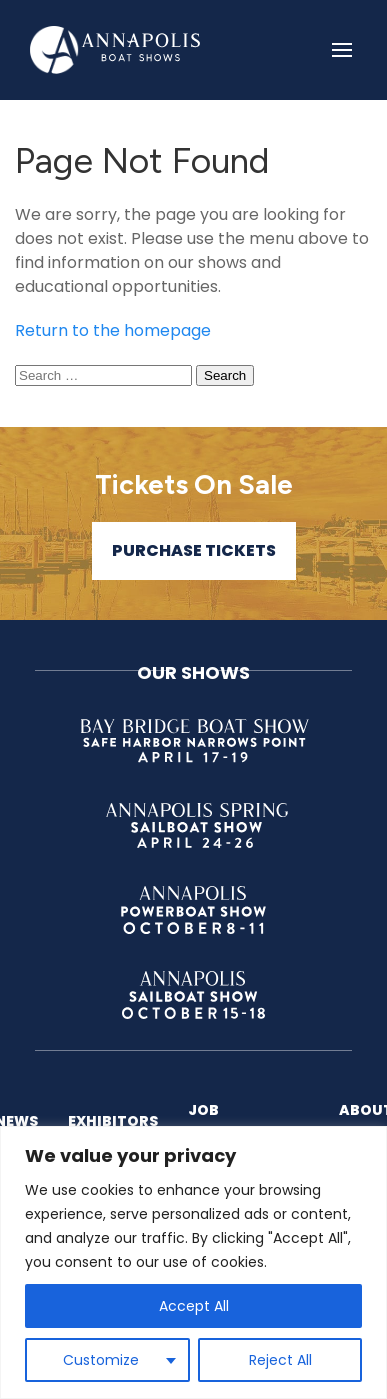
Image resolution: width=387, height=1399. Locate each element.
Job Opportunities (248, 1120)
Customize (101, 1360)
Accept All (194, 1306)
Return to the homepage (113, 330)
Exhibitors (113, 1121)
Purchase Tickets (194, 550)
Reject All (280, 1360)
